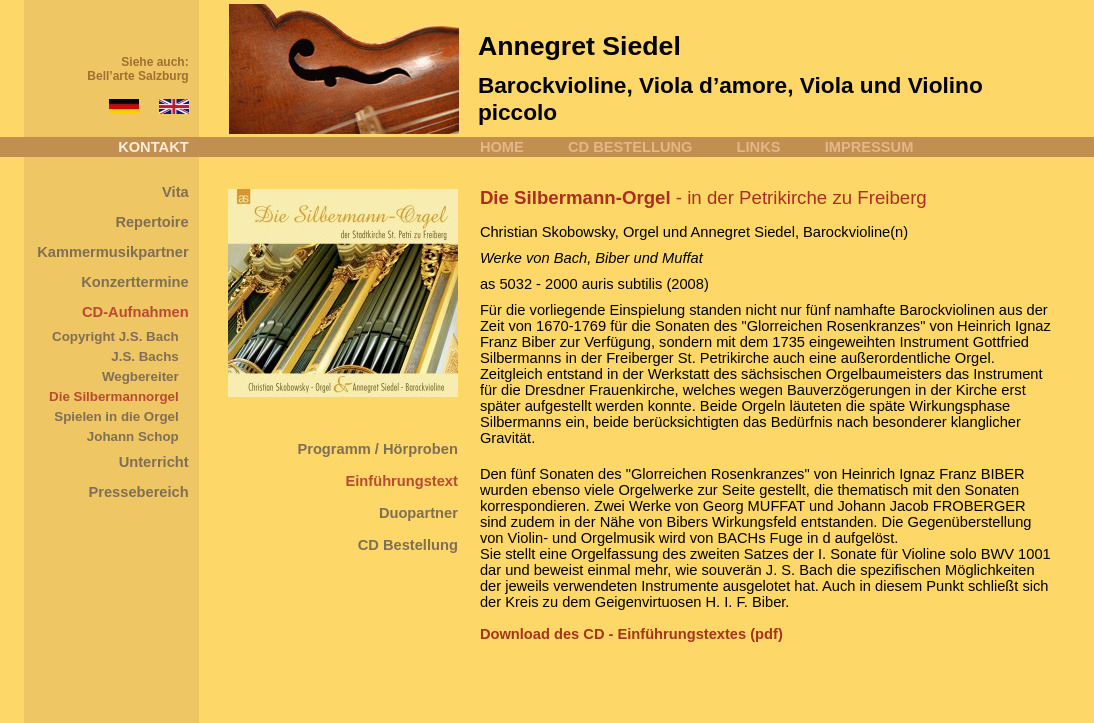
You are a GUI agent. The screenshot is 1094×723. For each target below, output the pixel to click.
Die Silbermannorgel (114, 396)
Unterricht (154, 462)
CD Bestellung (408, 545)
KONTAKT (153, 147)
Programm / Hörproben (377, 449)
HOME (502, 147)
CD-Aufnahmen (135, 312)
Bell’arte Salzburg (137, 76)
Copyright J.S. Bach (115, 336)
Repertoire (151, 222)
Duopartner (418, 513)
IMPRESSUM (869, 147)
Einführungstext (402, 481)
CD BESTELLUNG (630, 147)
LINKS (759, 147)
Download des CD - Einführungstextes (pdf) (631, 634)
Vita (175, 192)
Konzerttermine (135, 282)
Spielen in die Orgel (116, 416)
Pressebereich (138, 492)
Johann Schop (133, 436)
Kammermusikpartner (113, 252)
